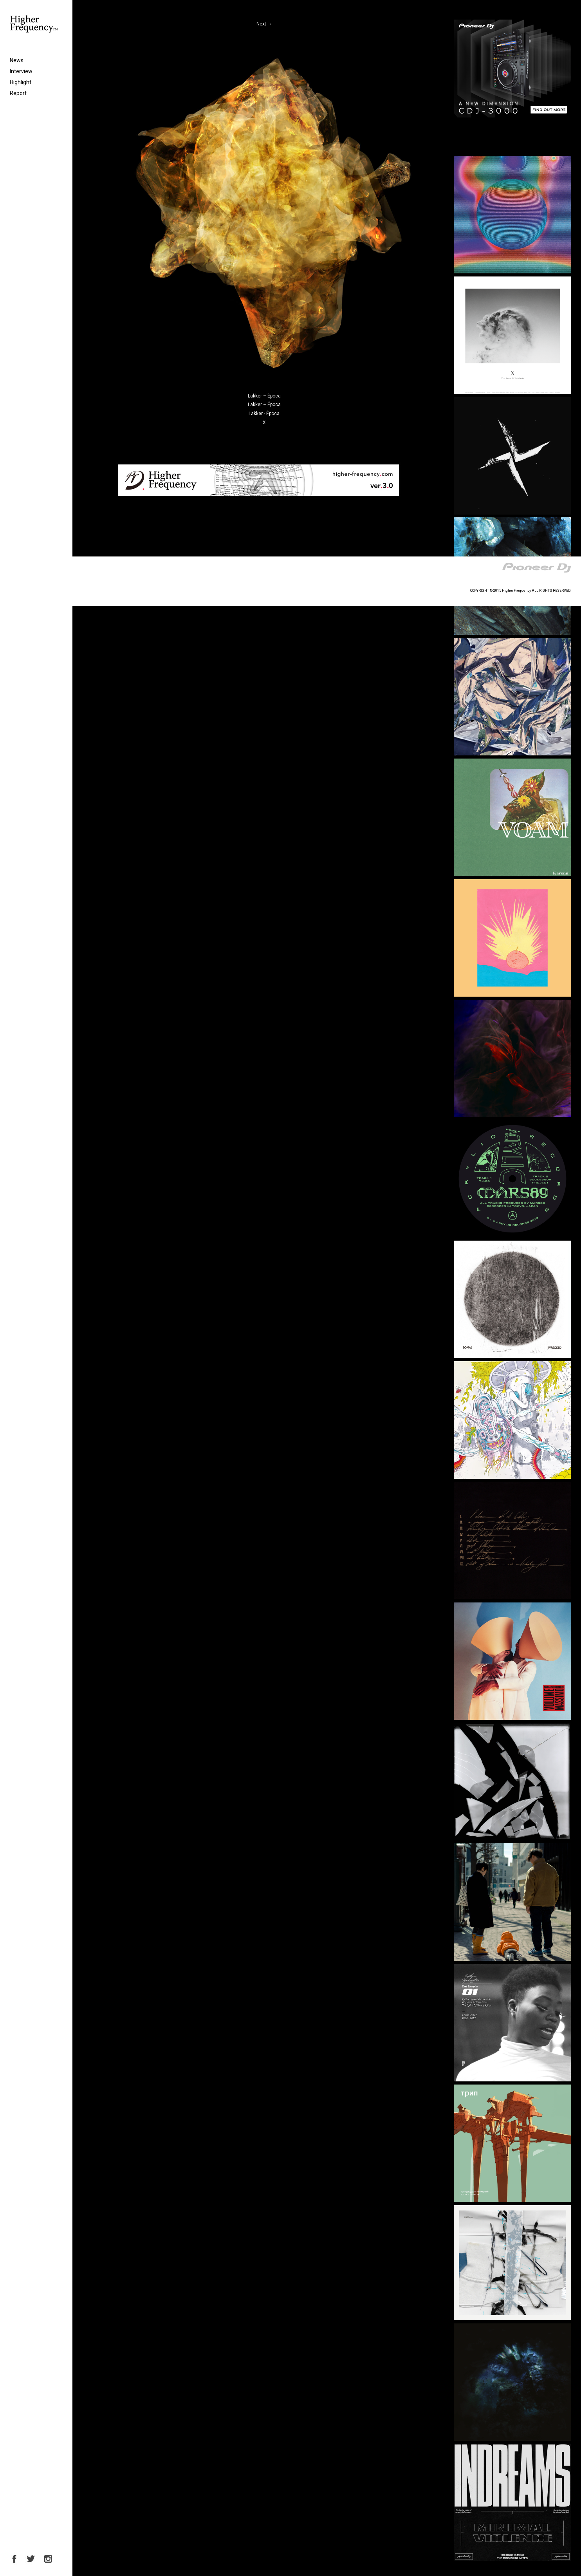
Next (264, 24)
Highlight (20, 82)
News (16, 60)
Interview (21, 71)
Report (18, 93)
